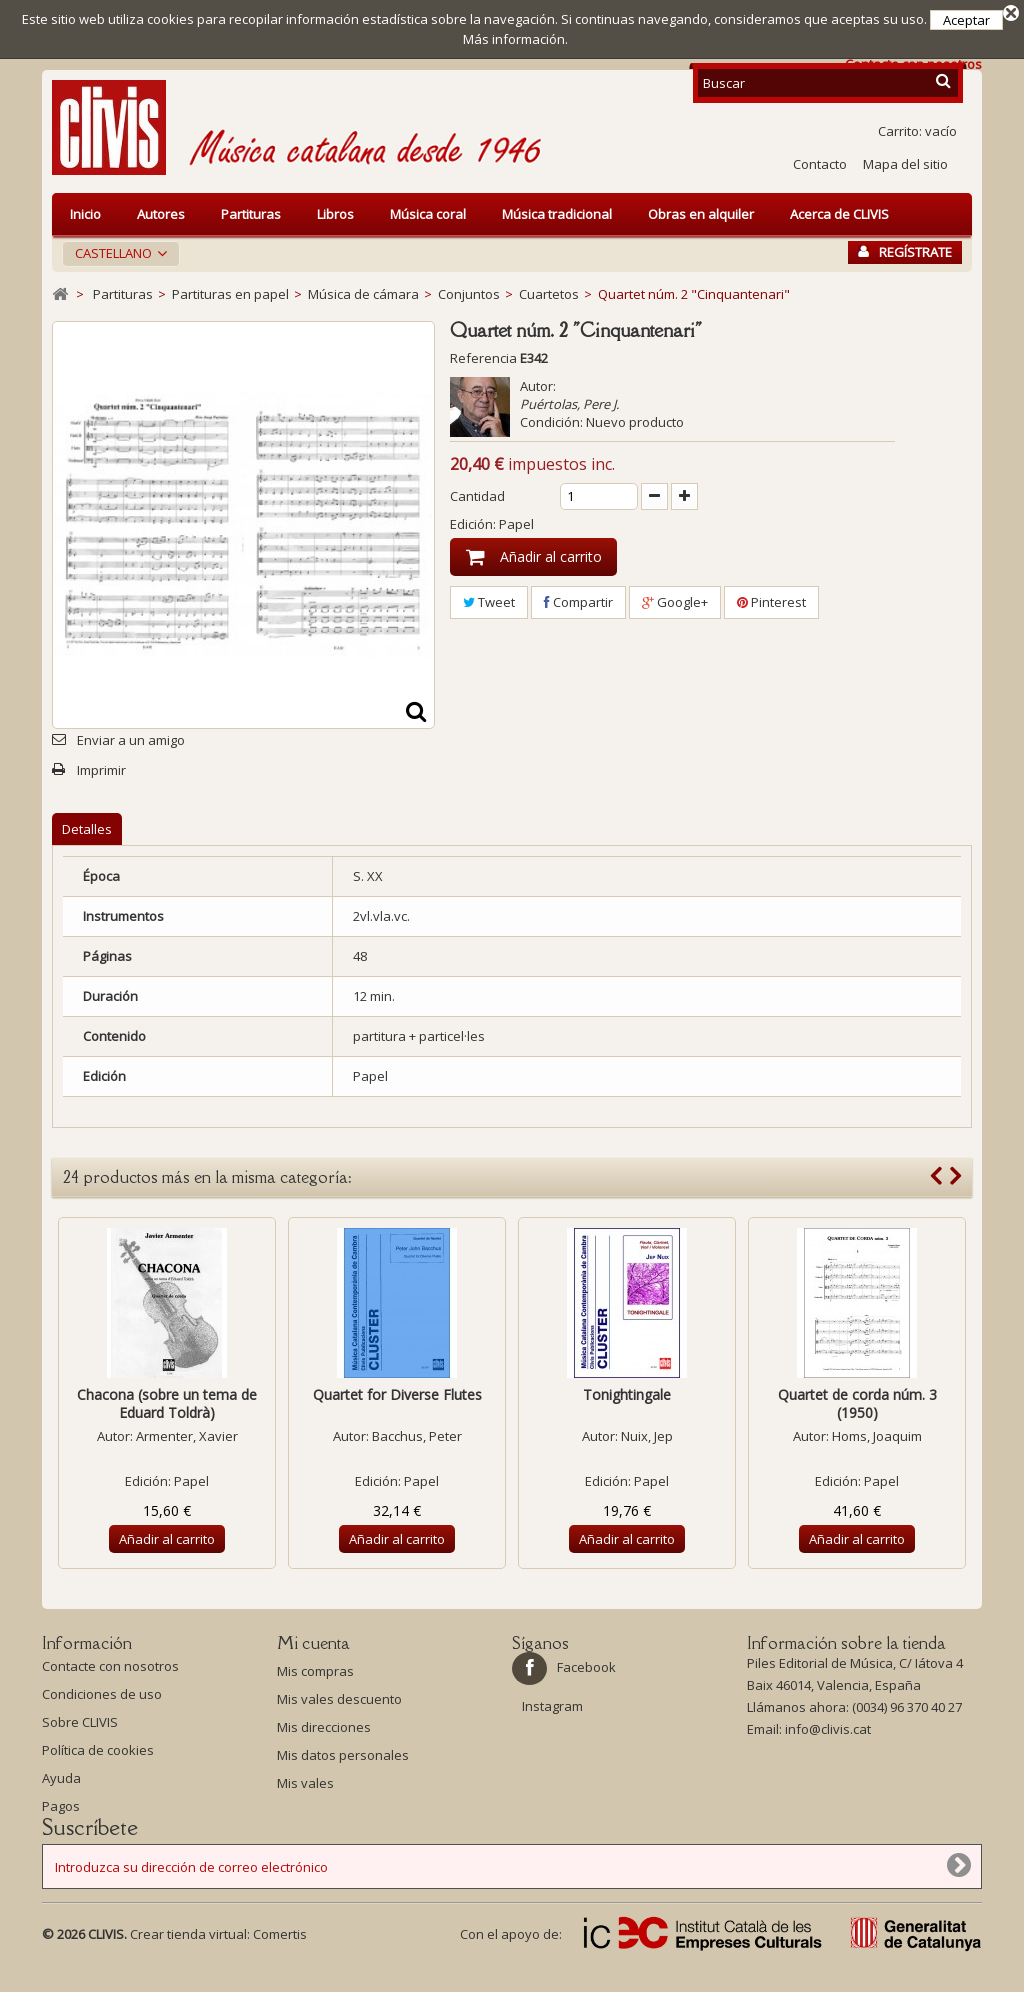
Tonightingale (627, 1394)
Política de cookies (98, 1755)
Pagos (61, 1811)
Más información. (515, 39)
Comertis (280, 1962)
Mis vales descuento (339, 1699)
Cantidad (477, 496)
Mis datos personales (343, 1755)
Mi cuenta (313, 1643)
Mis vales (305, 1783)
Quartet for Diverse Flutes (397, 1394)
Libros (335, 214)
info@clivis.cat (828, 1734)
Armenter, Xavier (187, 1436)
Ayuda (61, 1783)
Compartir (578, 602)
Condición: (551, 422)
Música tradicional (557, 214)
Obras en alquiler (701, 214)
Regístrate (905, 252)
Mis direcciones (324, 1727)
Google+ (675, 602)
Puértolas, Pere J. (569, 404)
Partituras (251, 214)
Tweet (489, 602)
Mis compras (315, 1671)
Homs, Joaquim (877, 1436)
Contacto (820, 164)
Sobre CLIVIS (80, 1727)
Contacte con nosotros (110, 1671)
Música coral (428, 214)
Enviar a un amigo (131, 740)
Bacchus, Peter (417, 1436)
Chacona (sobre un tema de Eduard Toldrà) (167, 1403)
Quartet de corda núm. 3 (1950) (857, 1403)
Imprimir (101, 770)
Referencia (483, 358)
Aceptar (966, 20)
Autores (161, 214)
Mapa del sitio (905, 164)
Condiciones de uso (102, 1699)
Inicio (85, 214)
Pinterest (771, 602)
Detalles (87, 829)
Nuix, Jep (647, 1436)
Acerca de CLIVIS (839, 214)
